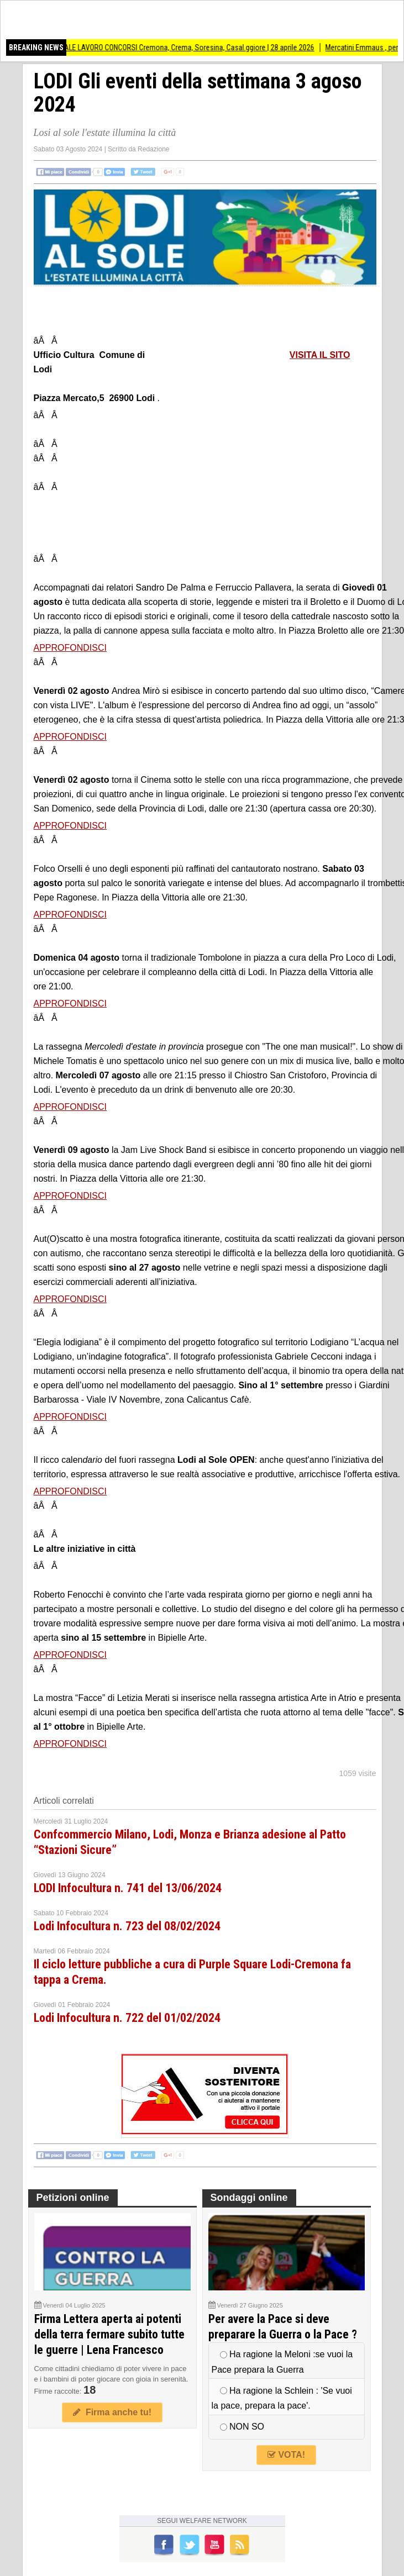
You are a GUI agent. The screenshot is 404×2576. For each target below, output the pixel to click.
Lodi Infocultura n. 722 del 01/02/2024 (127, 2018)
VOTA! (286, 2454)
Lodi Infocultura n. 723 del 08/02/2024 (127, 1926)
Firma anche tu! (112, 2412)
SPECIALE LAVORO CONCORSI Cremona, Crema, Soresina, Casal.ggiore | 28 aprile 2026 (202, 47)
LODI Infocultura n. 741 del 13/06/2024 (128, 1888)
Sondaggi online (249, 2197)
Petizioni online (72, 2197)
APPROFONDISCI (70, 647)
